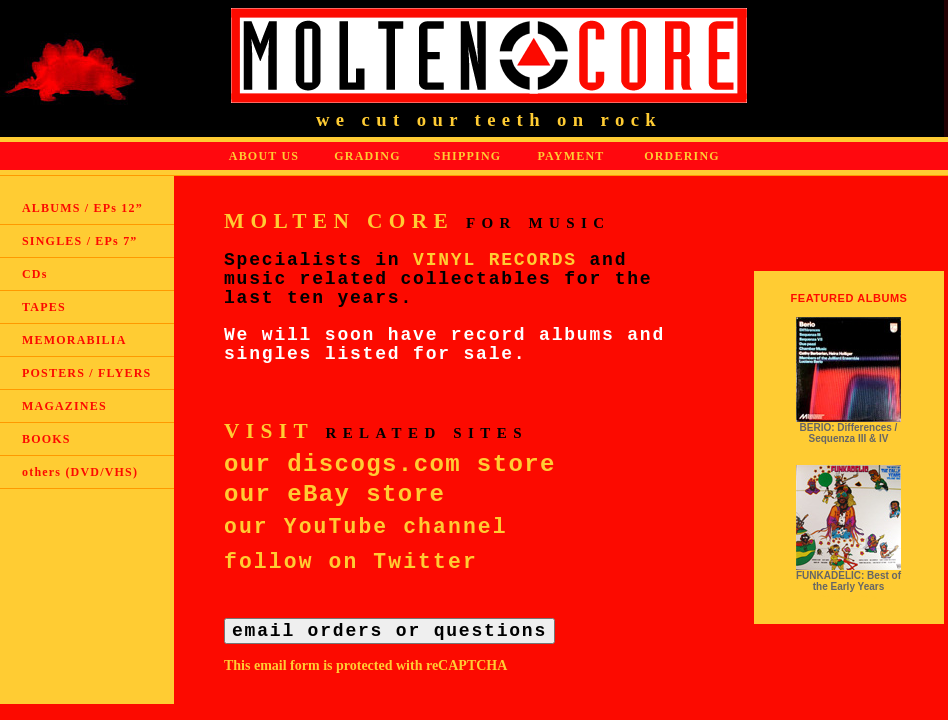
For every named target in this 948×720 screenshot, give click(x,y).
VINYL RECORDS (495, 260)
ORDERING (682, 156)
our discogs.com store (390, 464)
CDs (35, 274)
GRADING (367, 156)
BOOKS (46, 439)
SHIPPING (468, 156)
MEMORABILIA (74, 340)
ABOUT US (264, 156)
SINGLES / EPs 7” (80, 241)
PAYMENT (570, 156)
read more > (848, 449)
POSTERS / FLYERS (86, 373)
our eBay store (334, 494)
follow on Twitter (351, 562)
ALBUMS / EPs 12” (82, 208)
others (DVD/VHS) (80, 472)
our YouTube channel (366, 527)
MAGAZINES (64, 406)
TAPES (44, 307)
